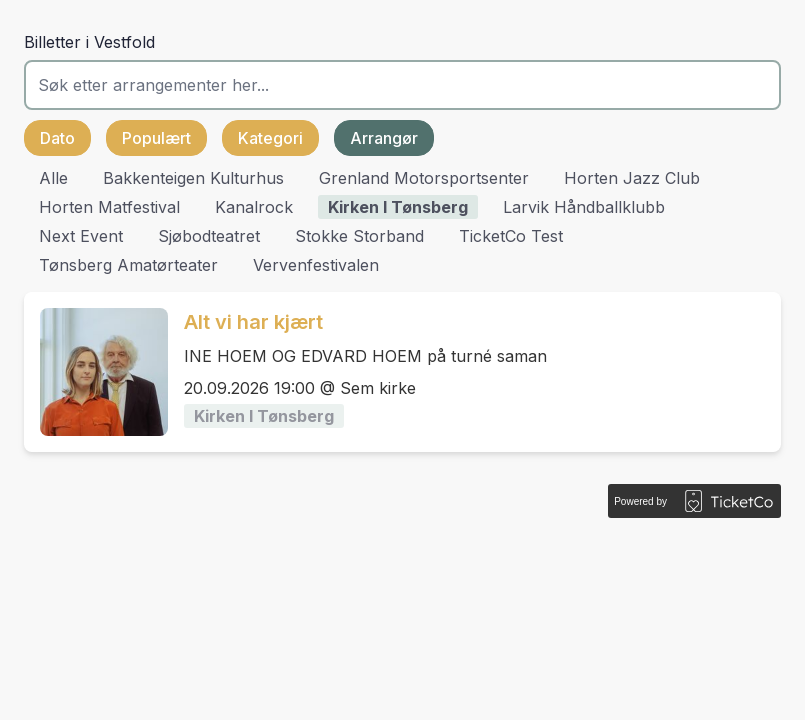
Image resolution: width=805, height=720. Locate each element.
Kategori (270, 138)
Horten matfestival (109, 207)
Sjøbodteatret (209, 236)
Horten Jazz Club (632, 178)
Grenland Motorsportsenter (424, 178)
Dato (57, 138)
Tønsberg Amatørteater (128, 265)
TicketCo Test (511, 236)
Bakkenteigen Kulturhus (193, 178)
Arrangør (384, 138)
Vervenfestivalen (316, 265)
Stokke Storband (359, 236)
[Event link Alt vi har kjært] (96, 372)
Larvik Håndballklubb (584, 207)
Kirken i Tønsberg (398, 207)
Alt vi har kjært (253, 322)
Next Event (81, 236)
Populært (156, 138)
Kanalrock (254, 207)
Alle (53, 178)
